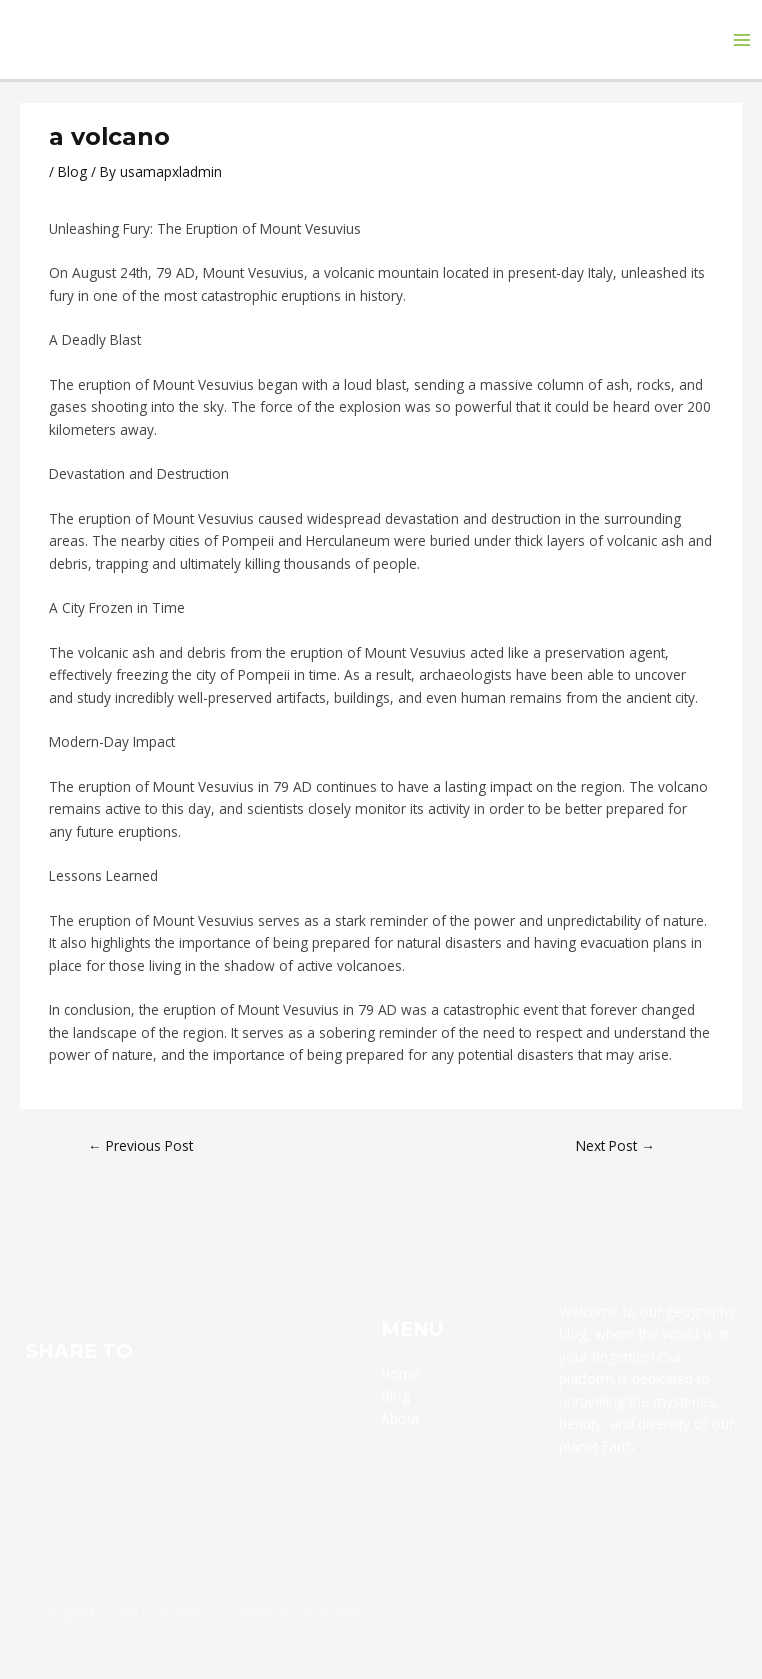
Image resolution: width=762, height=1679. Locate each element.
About (400, 1418)
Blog (72, 171)
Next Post (615, 1145)
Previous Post (140, 1145)
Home (400, 1373)
